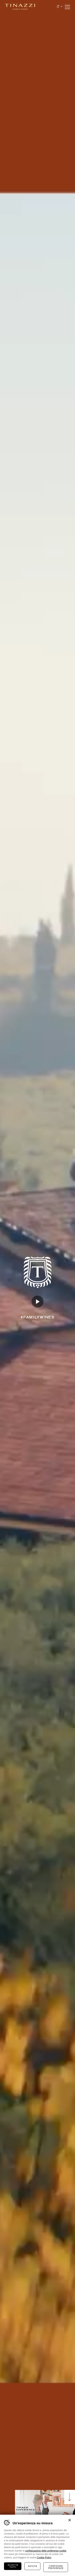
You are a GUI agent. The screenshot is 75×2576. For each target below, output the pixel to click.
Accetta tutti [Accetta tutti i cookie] (13, 2566)
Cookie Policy (44, 2557)
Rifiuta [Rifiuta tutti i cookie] (32, 2566)
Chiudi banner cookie (70, 2520)
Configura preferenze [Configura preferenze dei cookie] (56, 2567)
